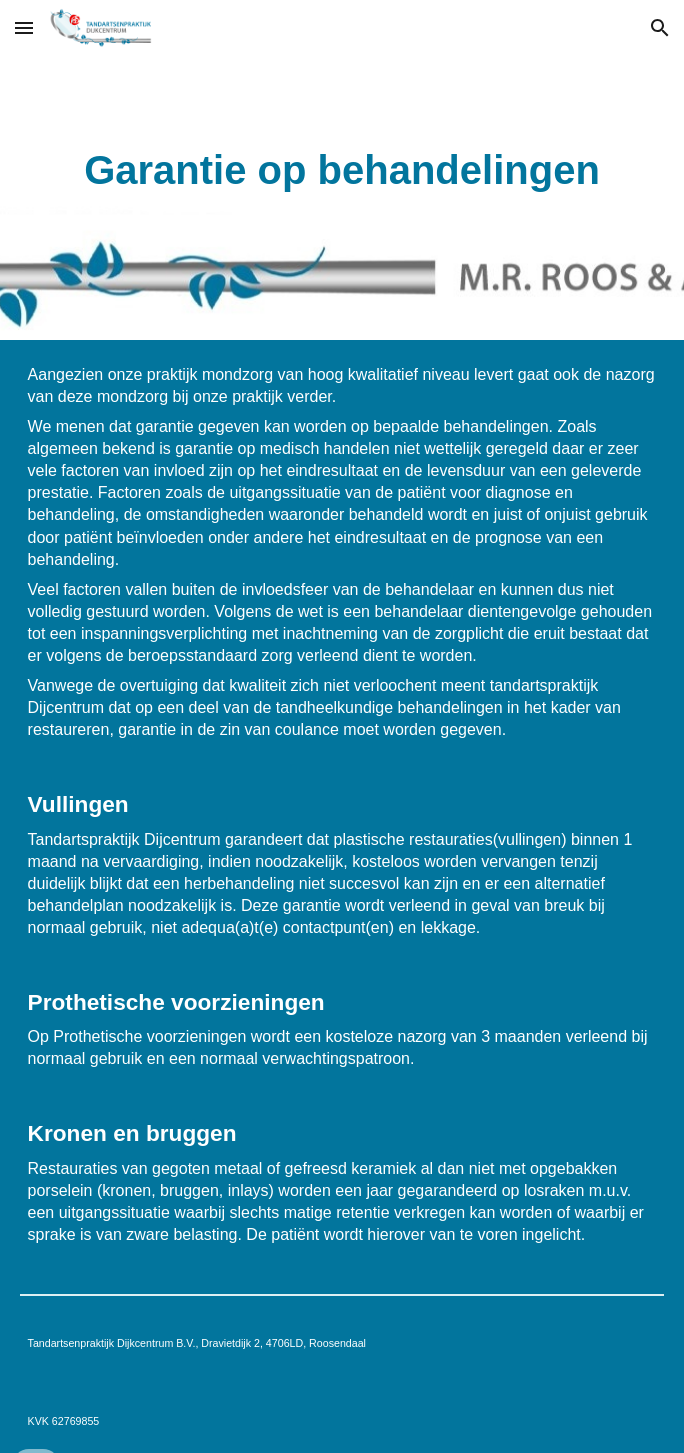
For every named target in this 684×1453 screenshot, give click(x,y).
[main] (342, 170)
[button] (24, 27)
